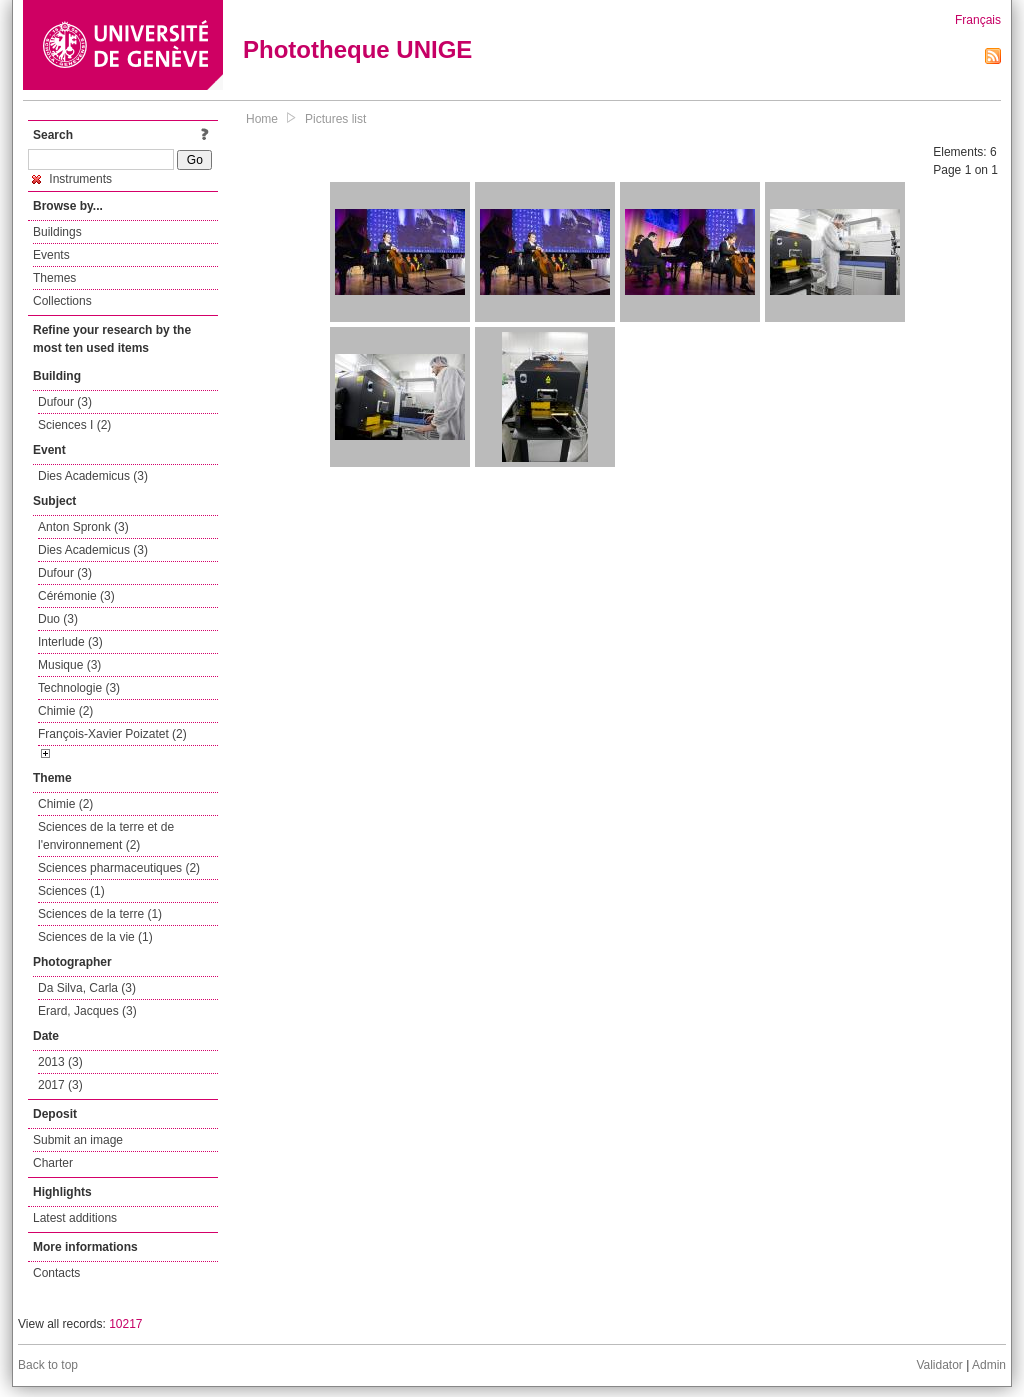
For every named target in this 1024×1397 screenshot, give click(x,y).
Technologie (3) (79, 688)
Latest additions (75, 1218)
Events (51, 255)
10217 (125, 1324)
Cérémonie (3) (76, 596)
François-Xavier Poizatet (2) (112, 734)
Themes (54, 278)
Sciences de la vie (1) (95, 937)
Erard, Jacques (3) (87, 1011)
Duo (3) (58, 619)
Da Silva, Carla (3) (87, 988)
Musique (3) (69, 665)
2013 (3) (60, 1062)
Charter (53, 1163)
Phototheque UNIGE (357, 49)
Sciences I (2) (74, 425)
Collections (62, 301)
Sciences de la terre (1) (100, 914)
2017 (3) (60, 1085)
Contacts (56, 1273)
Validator (939, 1365)
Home (262, 119)
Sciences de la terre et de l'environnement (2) (106, 836)
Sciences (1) (71, 891)
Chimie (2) (65, 711)
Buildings (57, 232)
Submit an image (78, 1140)
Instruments (72, 179)
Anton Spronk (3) (83, 527)
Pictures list (335, 119)
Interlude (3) (70, 642)
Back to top (48, 1365)
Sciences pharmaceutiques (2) (119, 868)
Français (978, 20)
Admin (989, 1365)
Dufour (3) (65, 402)
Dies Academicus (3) (93, 476)
